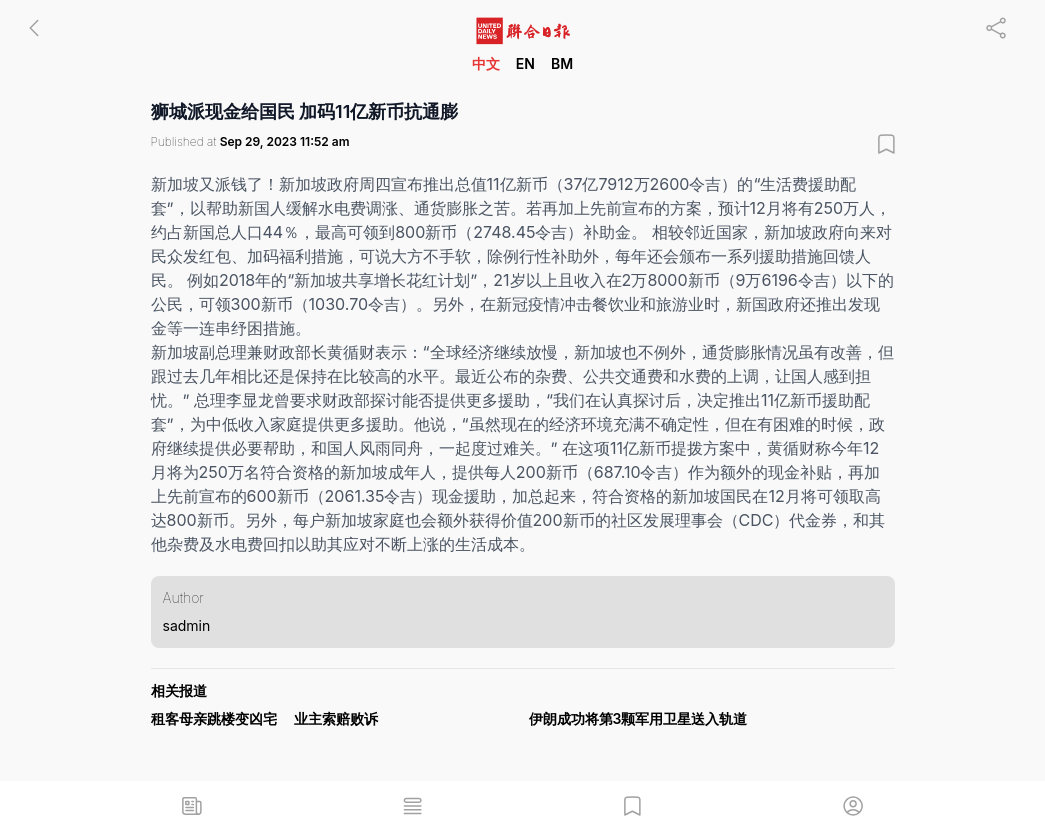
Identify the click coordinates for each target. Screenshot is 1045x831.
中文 (486, 63)
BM (562, 63)
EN (525, 63)
